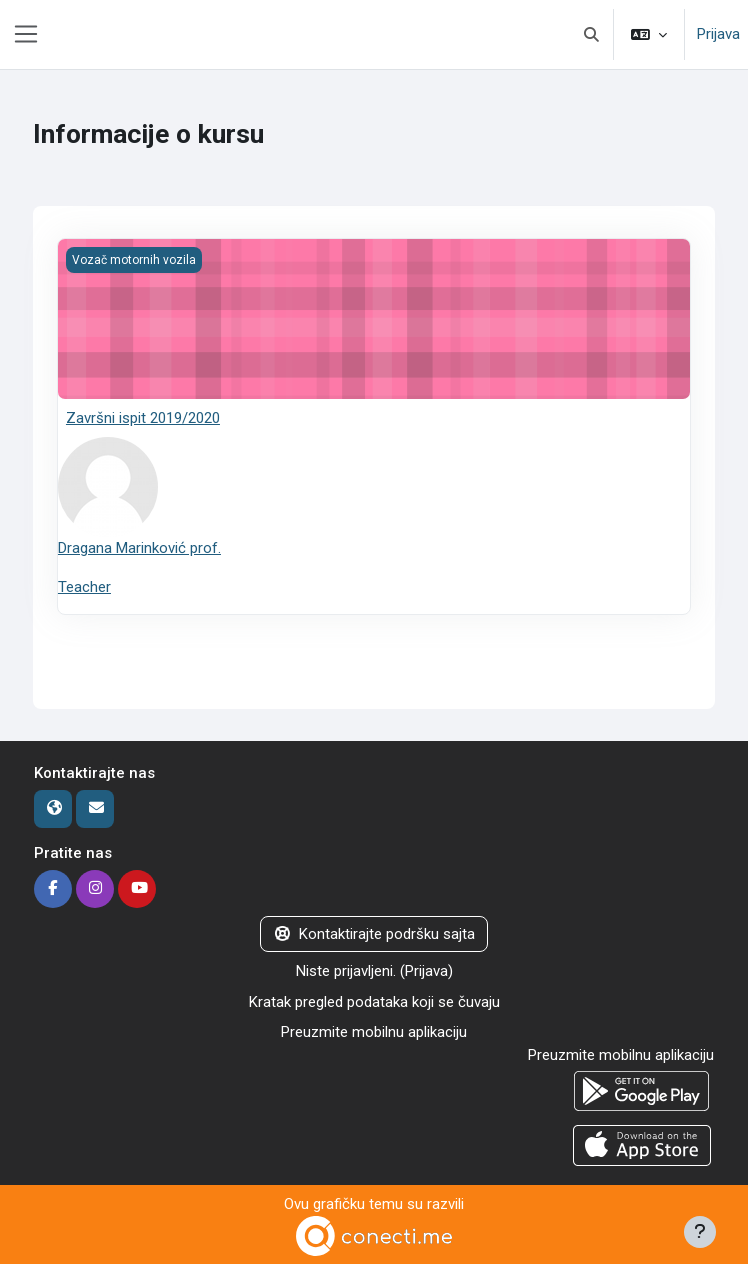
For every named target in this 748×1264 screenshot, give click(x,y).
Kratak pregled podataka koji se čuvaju (374, 1002)
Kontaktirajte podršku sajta (374, 934)
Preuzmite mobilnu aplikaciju (374, 1032)
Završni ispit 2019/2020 (143, 418)
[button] (592, 34)
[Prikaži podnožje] (700, 1232)
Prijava (718, 34)
